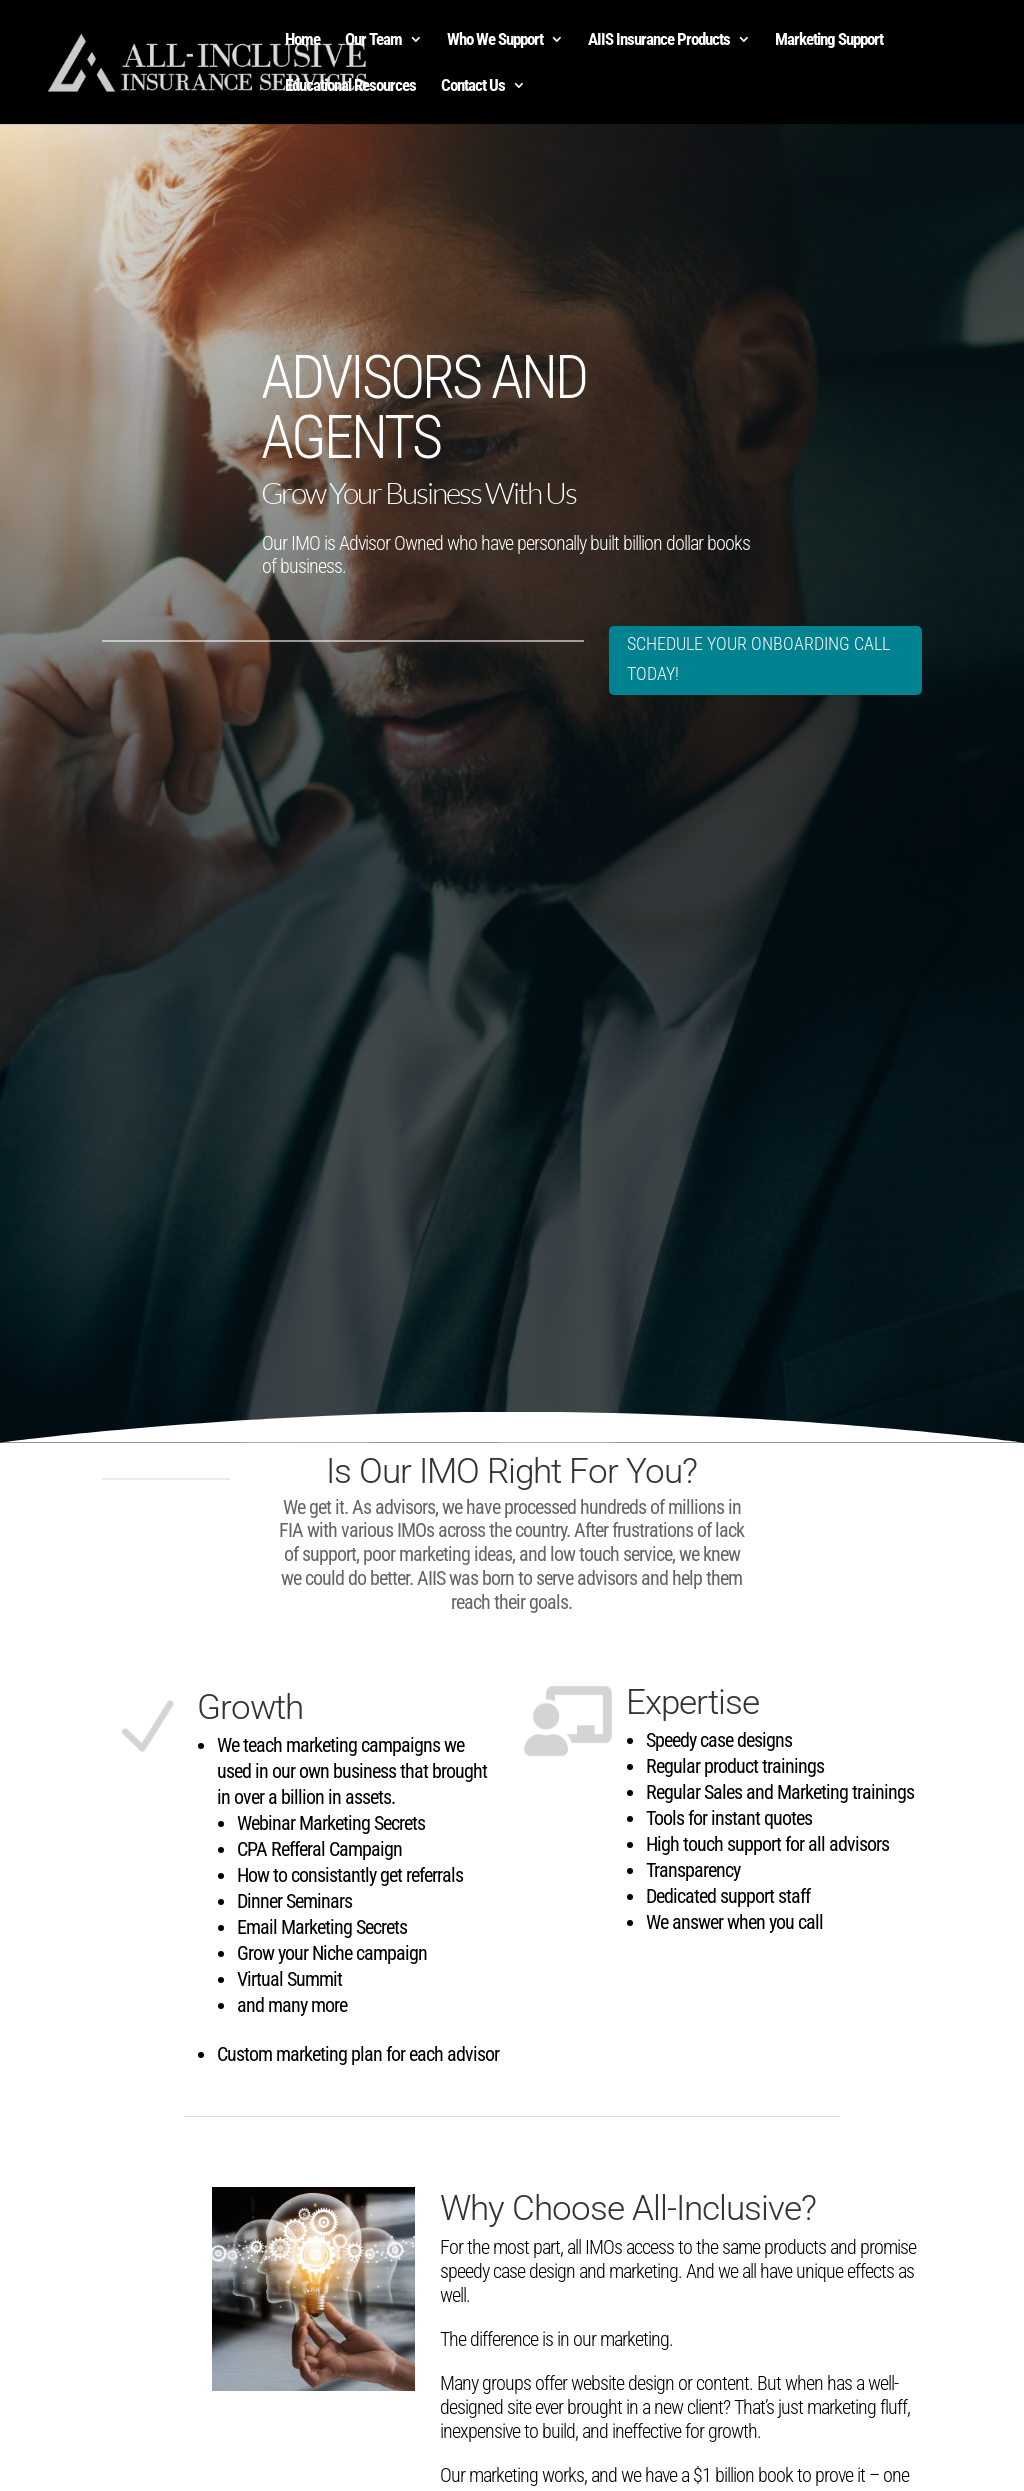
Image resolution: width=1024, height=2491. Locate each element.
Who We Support (495, 40)
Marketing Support (829, 40)
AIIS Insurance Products (659, 40)
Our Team (373, 40)
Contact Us (473, 86)
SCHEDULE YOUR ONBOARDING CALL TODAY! (729, 659)
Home (302, 40)
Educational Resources (350, 86)
